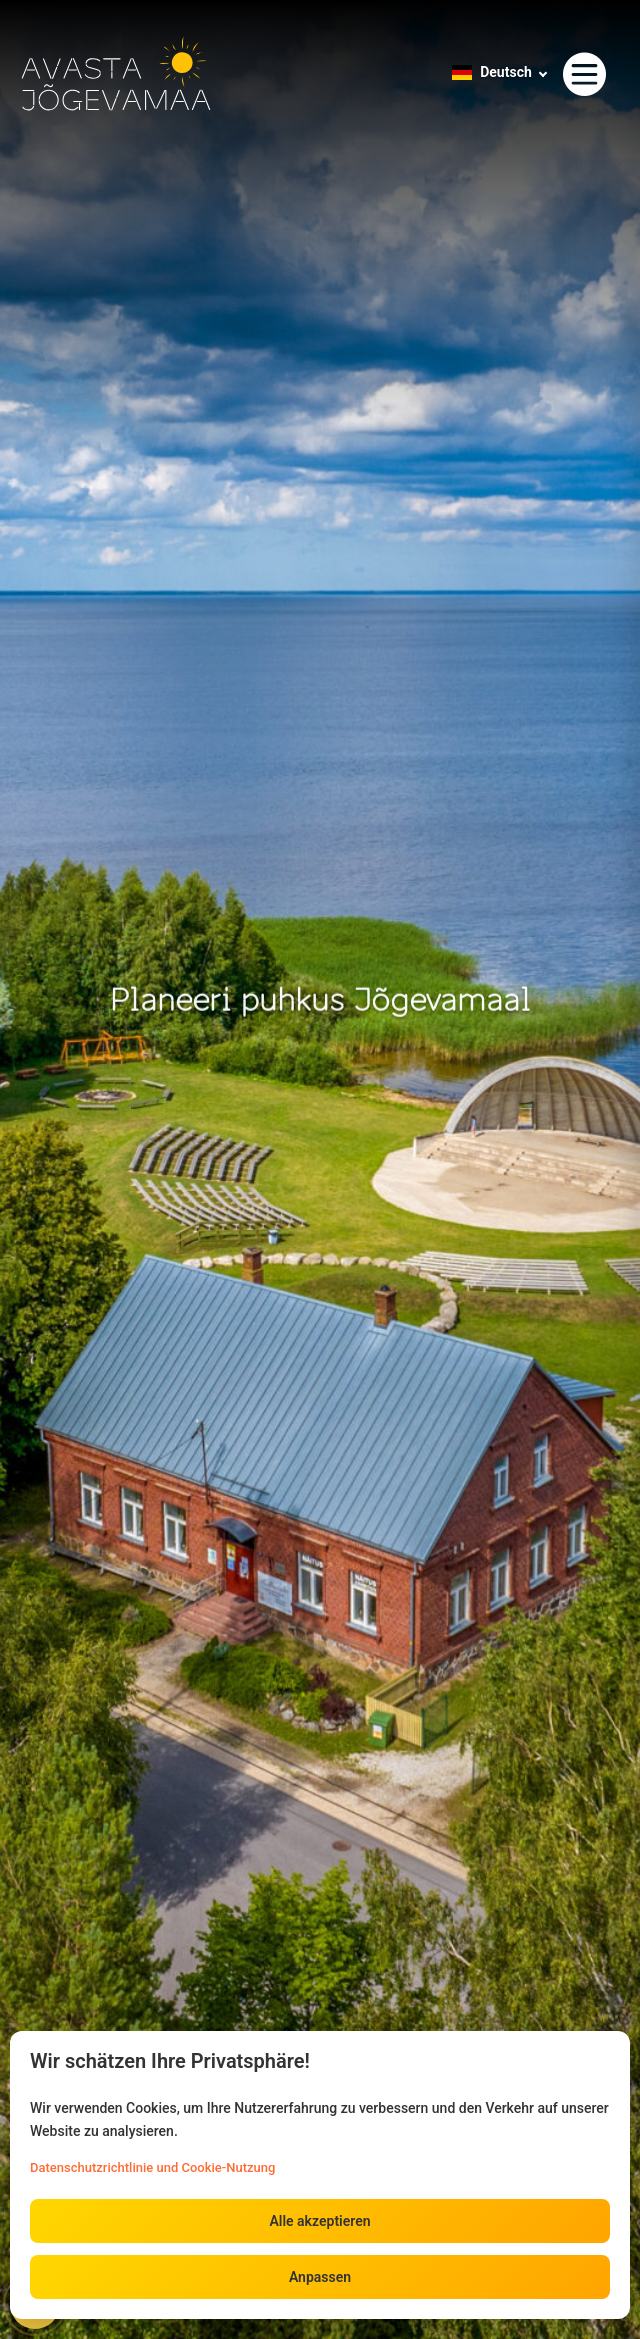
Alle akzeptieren (319, 2221)
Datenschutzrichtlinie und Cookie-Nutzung (152, 2167)
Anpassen (320, 2277)
